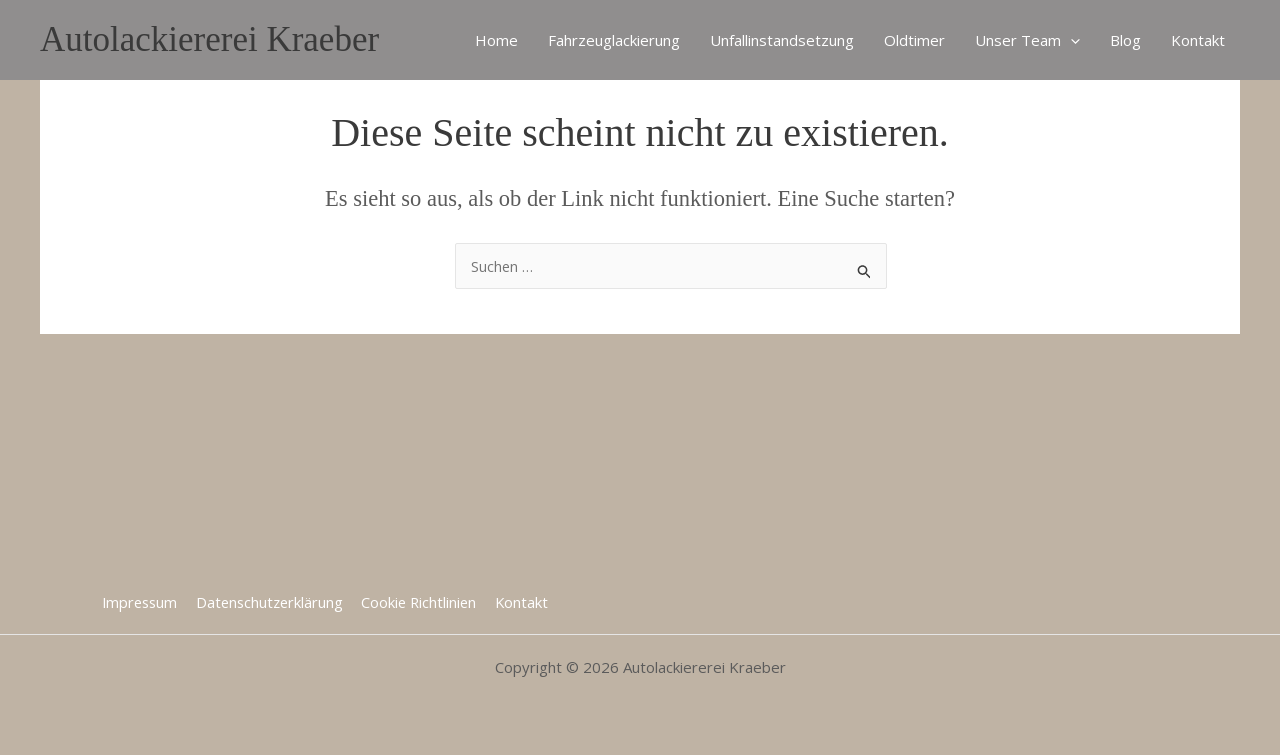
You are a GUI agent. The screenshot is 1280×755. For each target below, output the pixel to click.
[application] (1070, 40)
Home (496, 40)
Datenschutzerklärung (271, 601)
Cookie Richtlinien (421, 601)
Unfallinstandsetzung (782, 40)
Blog (1125, 40)
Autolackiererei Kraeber (209, 39)
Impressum (141, 601)
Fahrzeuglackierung (614, 40)
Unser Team (1027, 40)
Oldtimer (914, 40)
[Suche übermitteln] (865, 268)
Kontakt (1198, 40)
